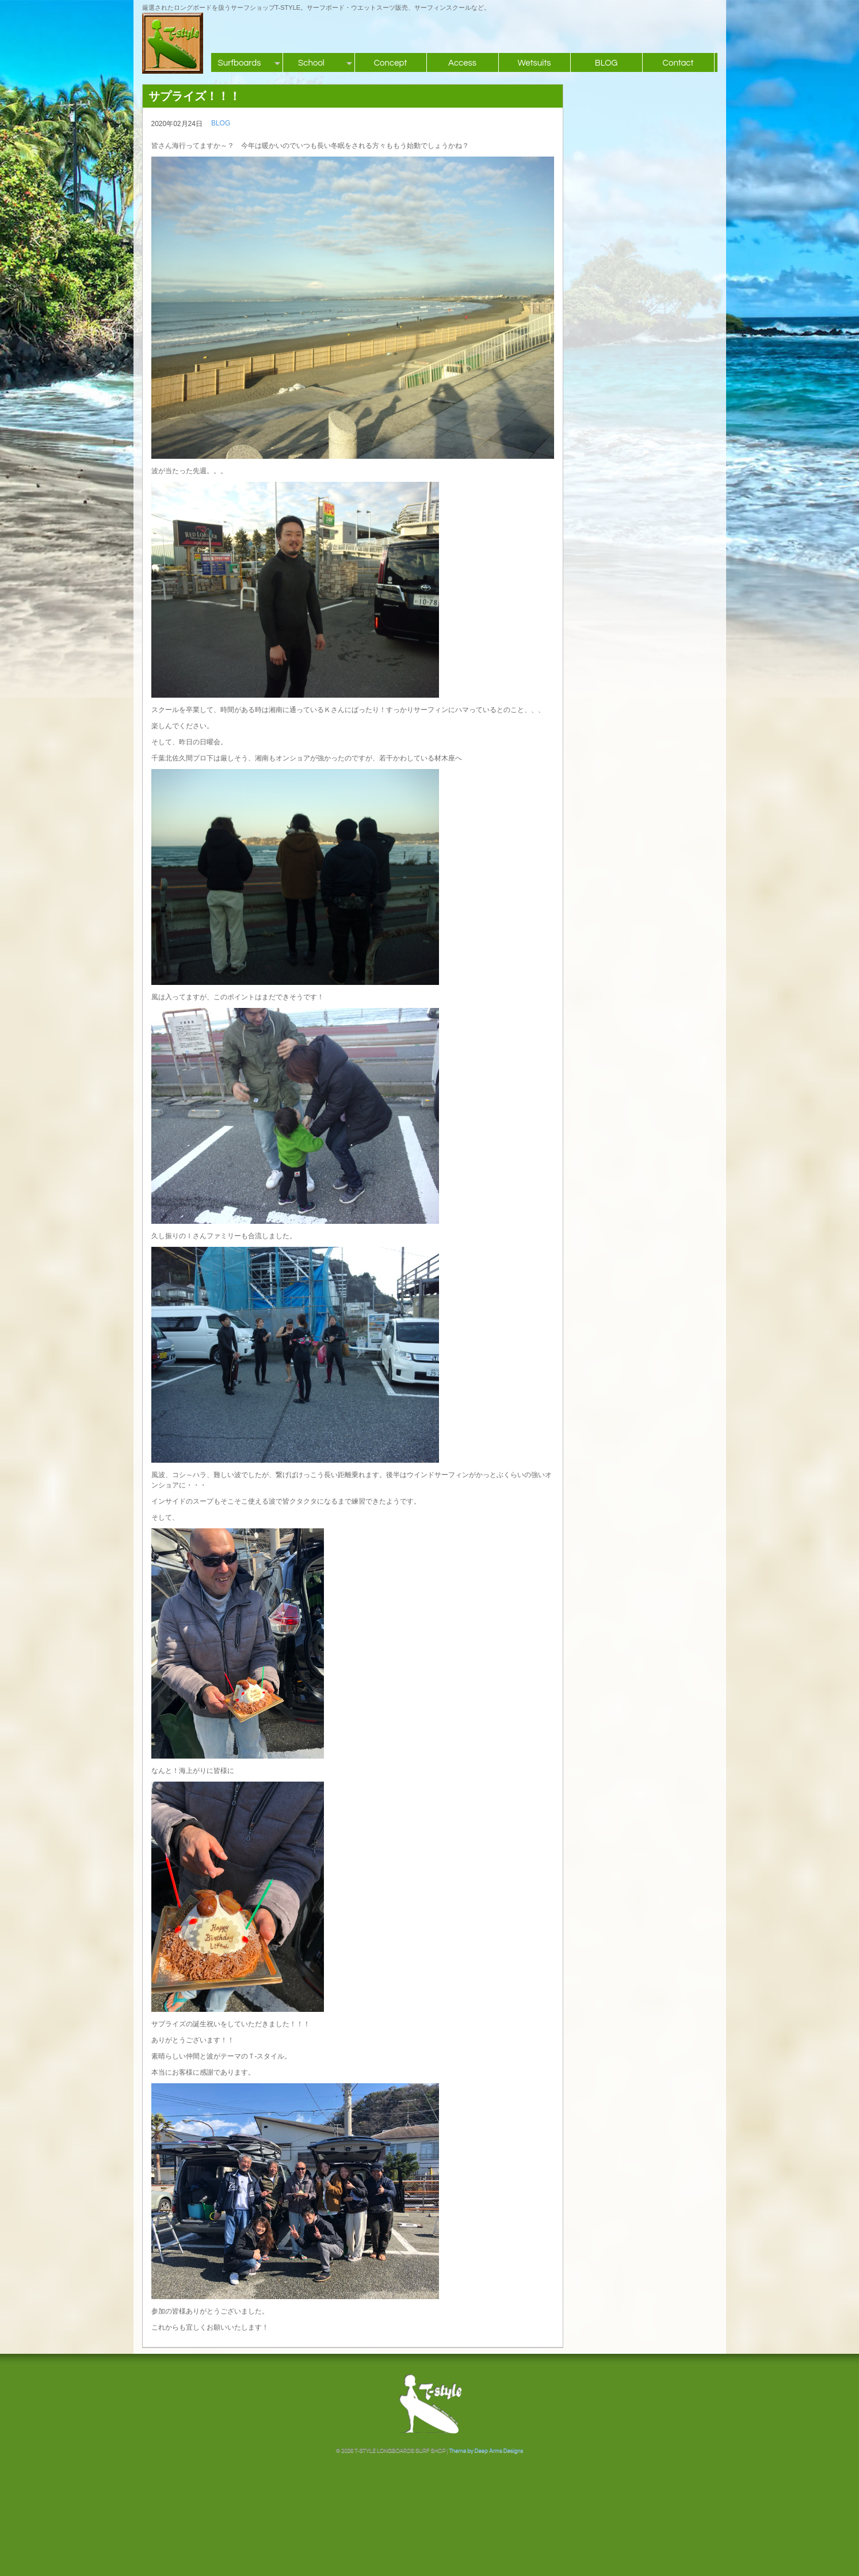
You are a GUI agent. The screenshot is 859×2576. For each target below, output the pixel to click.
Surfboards (239, 63)
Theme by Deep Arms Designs (486, 2450)
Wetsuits (534, 63)
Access (462, 63)
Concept (390, 63)
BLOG (606, 63)
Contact (678, 63)
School (311, 63)
